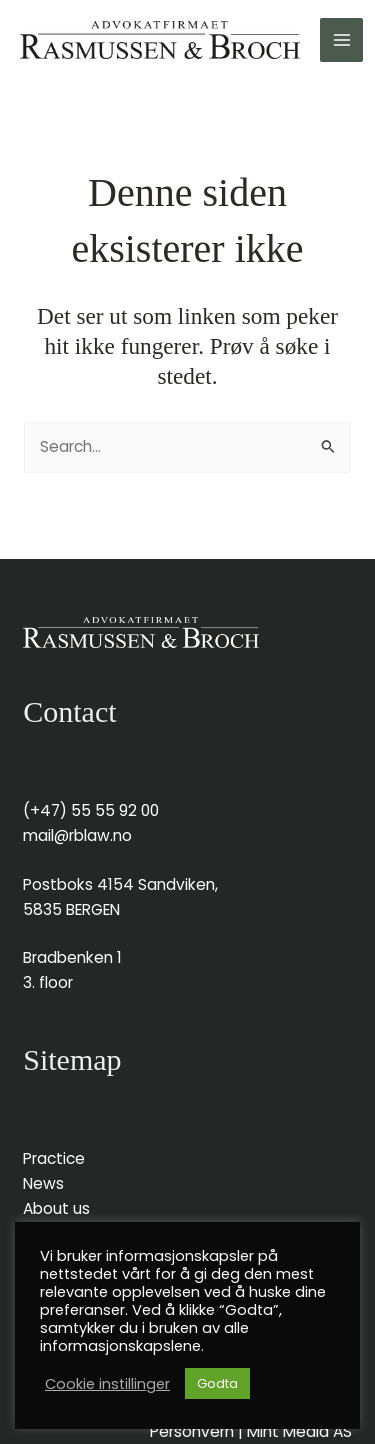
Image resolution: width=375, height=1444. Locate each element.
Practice (54, 1158)
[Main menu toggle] (341, 39)
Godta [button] (217, 1383)
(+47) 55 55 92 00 (91, 810)
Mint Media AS (299, 1431)
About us (56, 1208)
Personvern (192, 1431)
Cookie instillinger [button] (107, 1384)
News (43, 1183)
